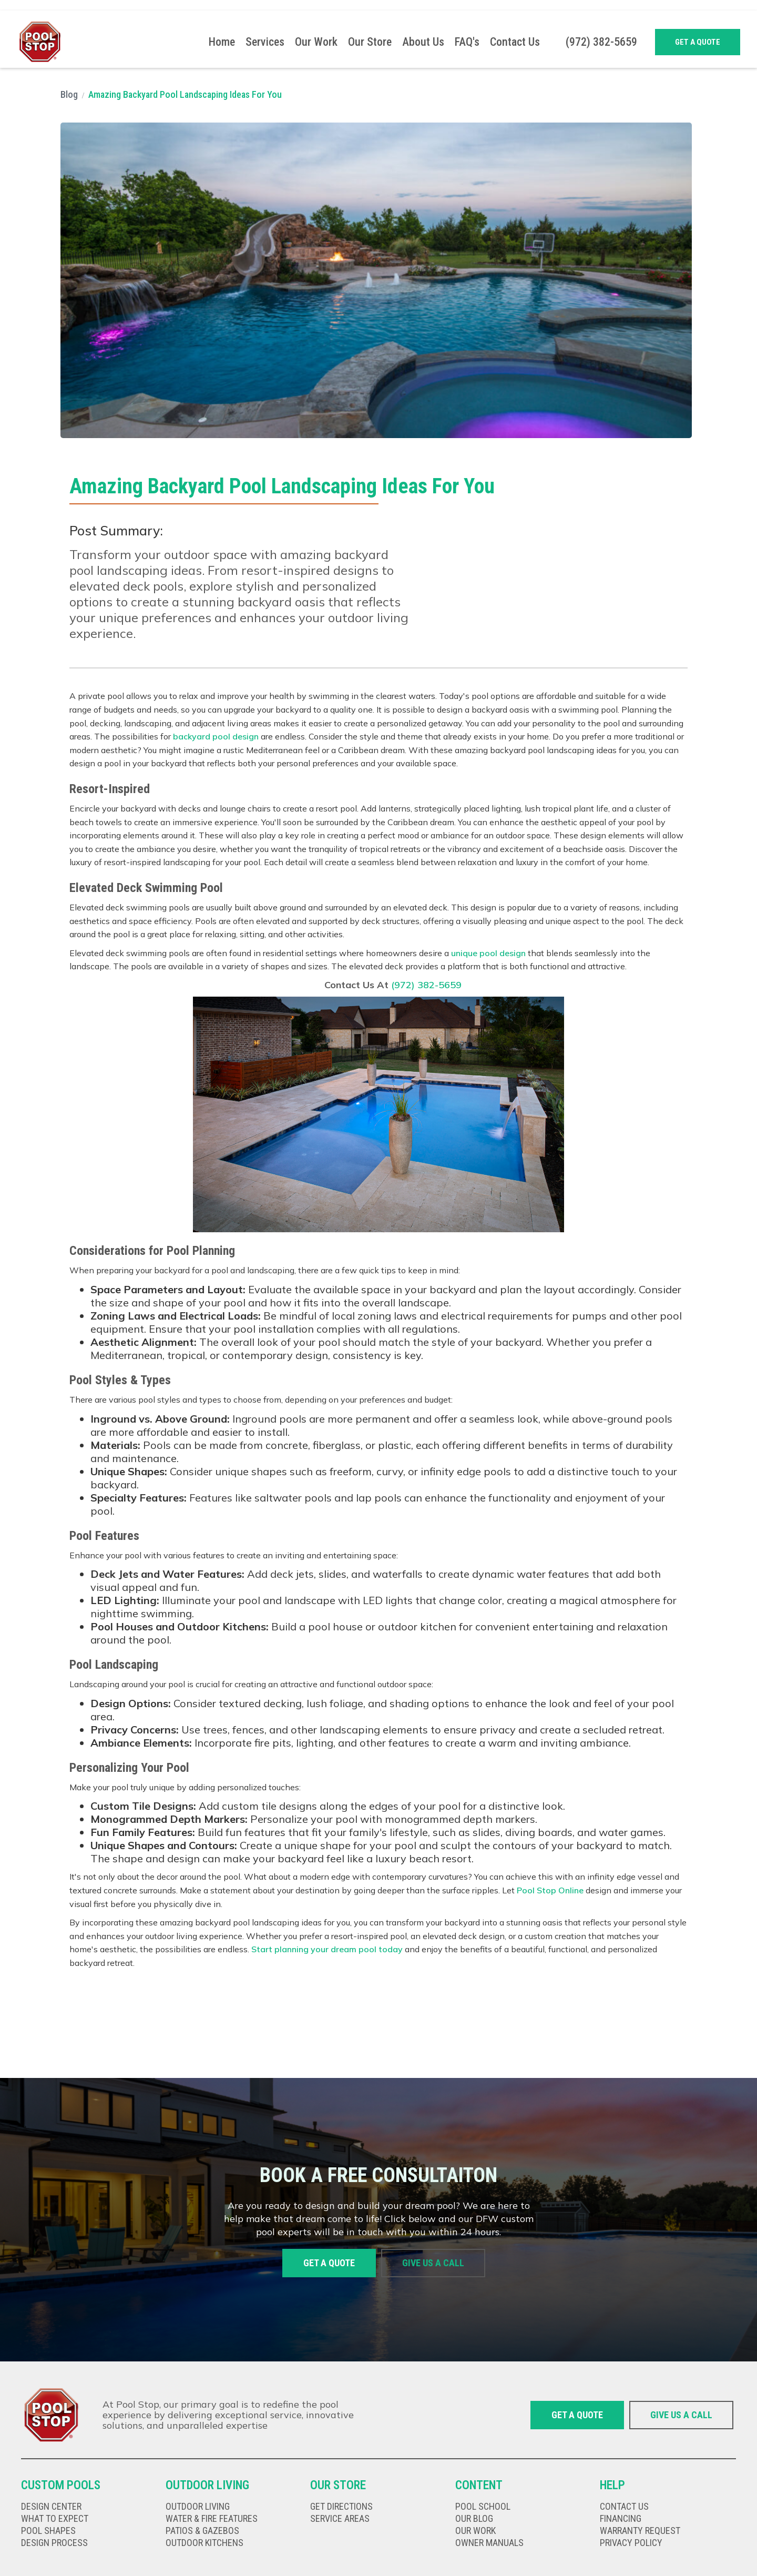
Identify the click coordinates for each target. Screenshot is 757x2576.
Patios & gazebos (202, 2531)
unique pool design (488, 953)
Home (222, 42)
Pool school (482, 2506)
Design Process (54, 2543)
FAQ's (467, 42)
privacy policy (631, 2543)
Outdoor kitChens (204, 2543)
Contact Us (515, 42)
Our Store (370, 42)
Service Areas (340, 2518)
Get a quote (697, 42)
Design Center (51, 2506)
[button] (264, 42)
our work (475, 2531)
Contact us (624, 2506)
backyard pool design (216, 736)
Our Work (316, 42)
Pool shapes (48, 2531)
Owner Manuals (489, 2543)
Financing (620, 2518)
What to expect (54, 2518)
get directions (341, 2506)
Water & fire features (212, 2518)
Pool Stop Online (550, 1890)
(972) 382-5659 (426, 985)
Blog (69, 94)
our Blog (474, 2518)
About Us (423, 42)
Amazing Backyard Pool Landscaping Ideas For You (185, 94)
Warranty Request (640, 2531)
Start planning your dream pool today (327, 1949)
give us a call (433, 2262)
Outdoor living (198, 2506)
